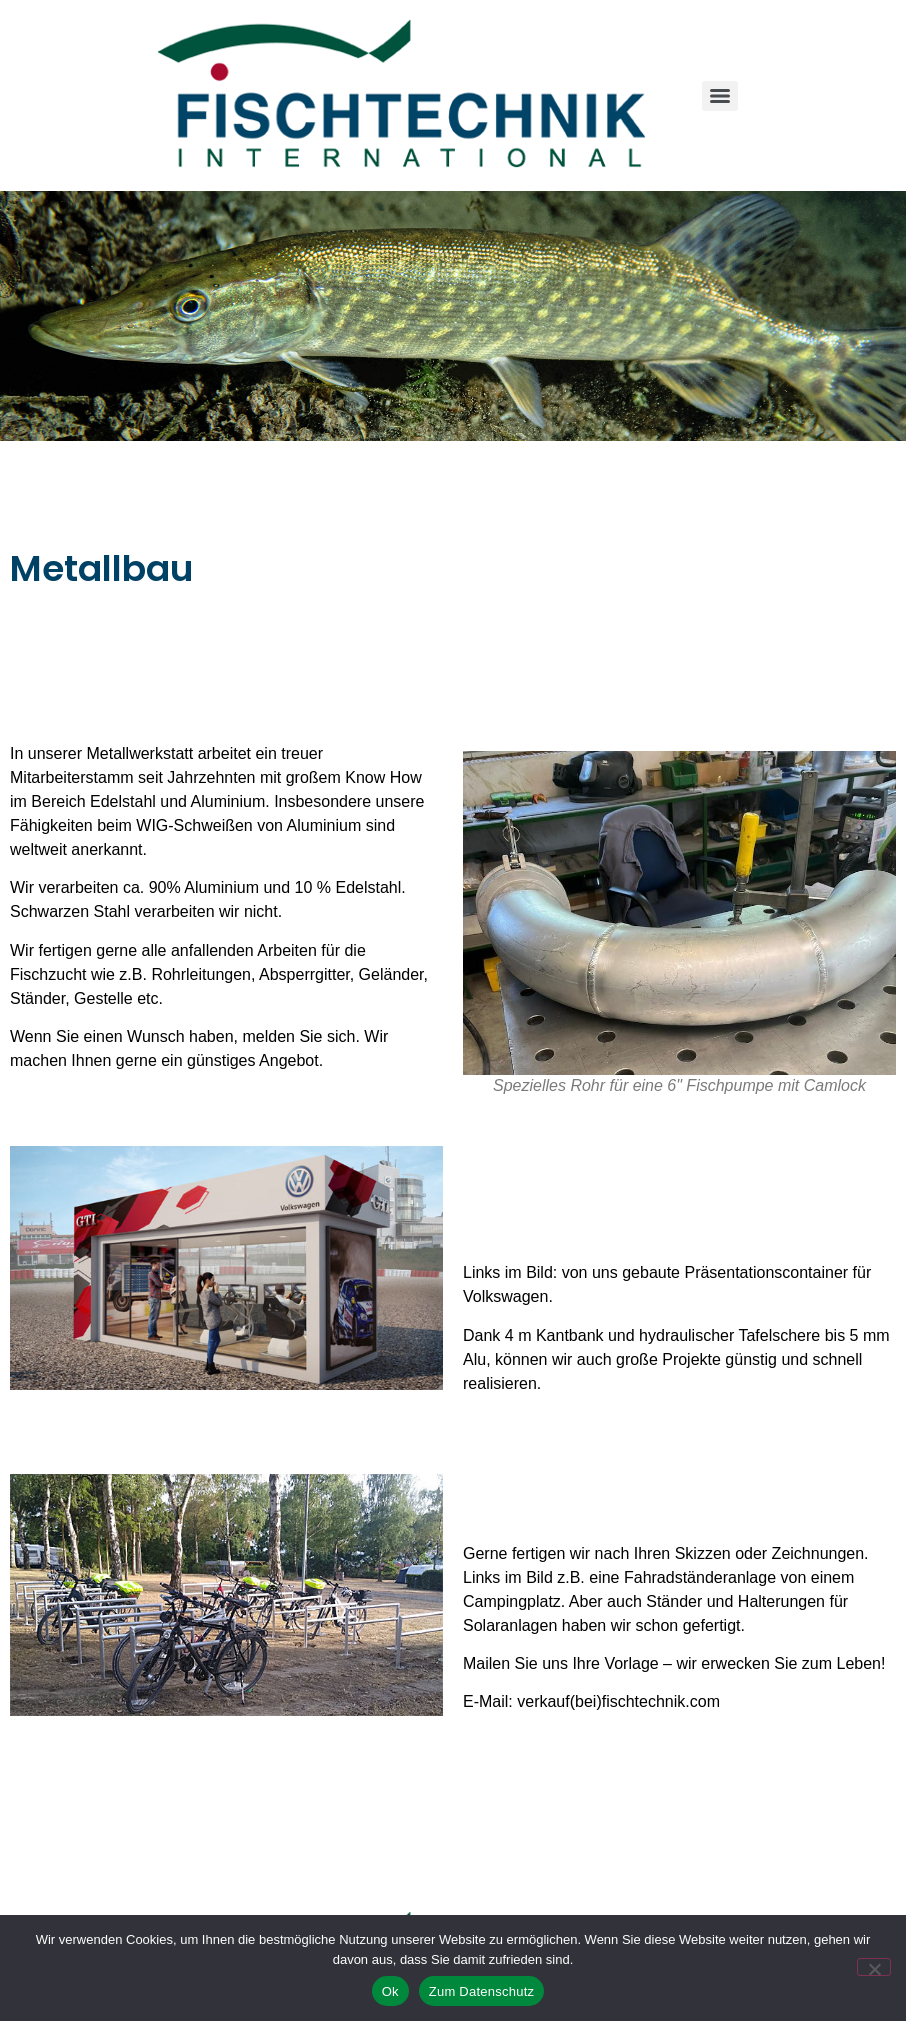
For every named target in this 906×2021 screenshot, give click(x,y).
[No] (874, 1967)
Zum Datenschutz (482, 1991)
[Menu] (720, 96)
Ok (390, 1991)
